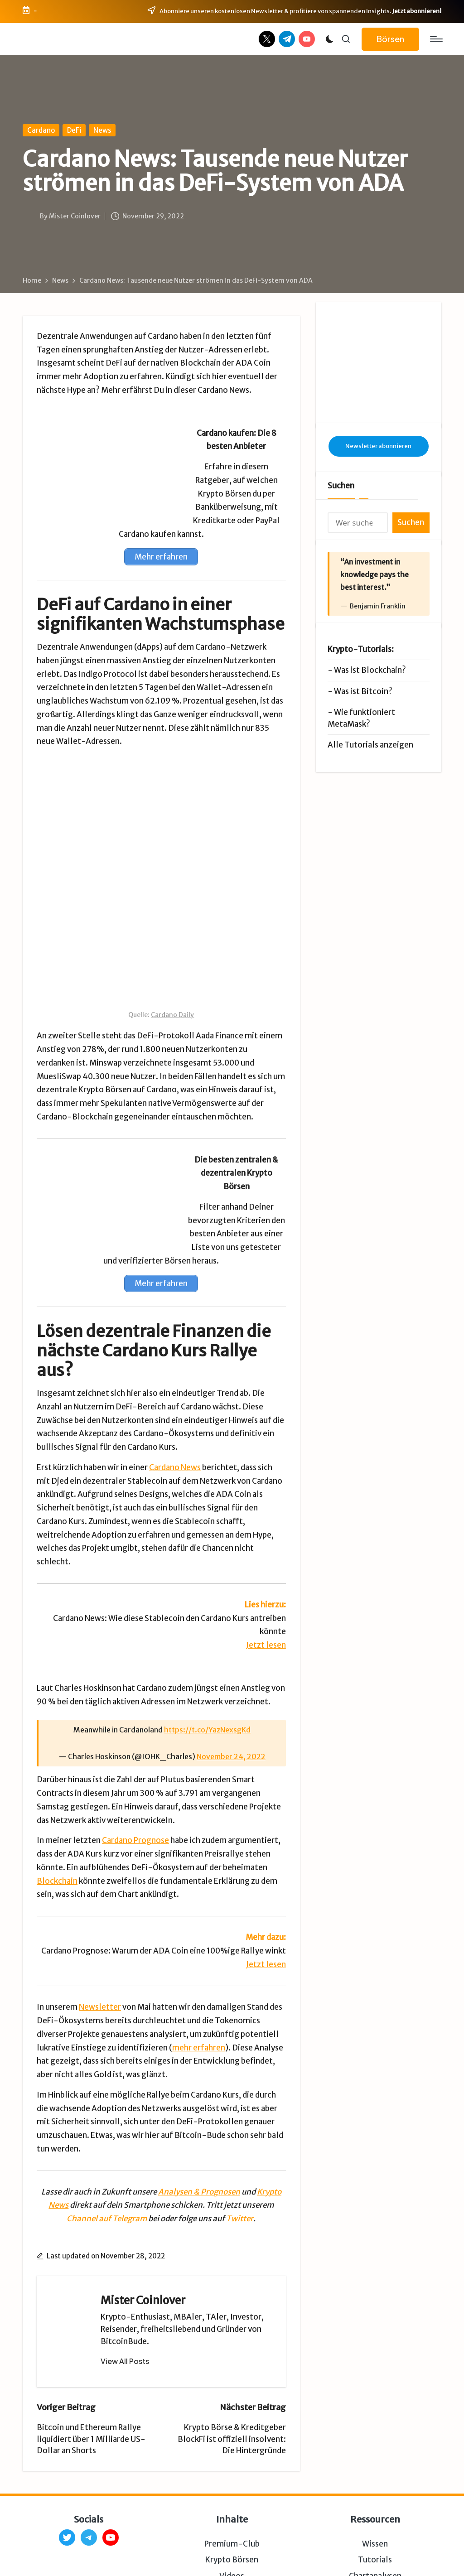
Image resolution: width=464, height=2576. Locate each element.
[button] (390, 39)
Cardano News (175, 1384)
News (102, 130)
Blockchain (57, 1798)
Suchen (341, 444)
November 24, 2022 (231, 1673)
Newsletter (100, 1924)
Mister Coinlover (143, 2217)
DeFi (74, 130)
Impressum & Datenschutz (152, 2557)
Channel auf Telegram (107, 2136)
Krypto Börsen (231, 2477)
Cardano (41, 130)
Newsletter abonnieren (378, 404)
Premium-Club (232, 2461)
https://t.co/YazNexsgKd (207, 1646)
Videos (231, 2493)
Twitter (239, 2136)
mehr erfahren (198, 1964)
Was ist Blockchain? (370, 629)
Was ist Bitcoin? (363, 650)
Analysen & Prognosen (199, 2108)
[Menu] (435, 39)
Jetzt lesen (266, 1562)
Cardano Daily (172, 932)
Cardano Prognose (135, 1757)
